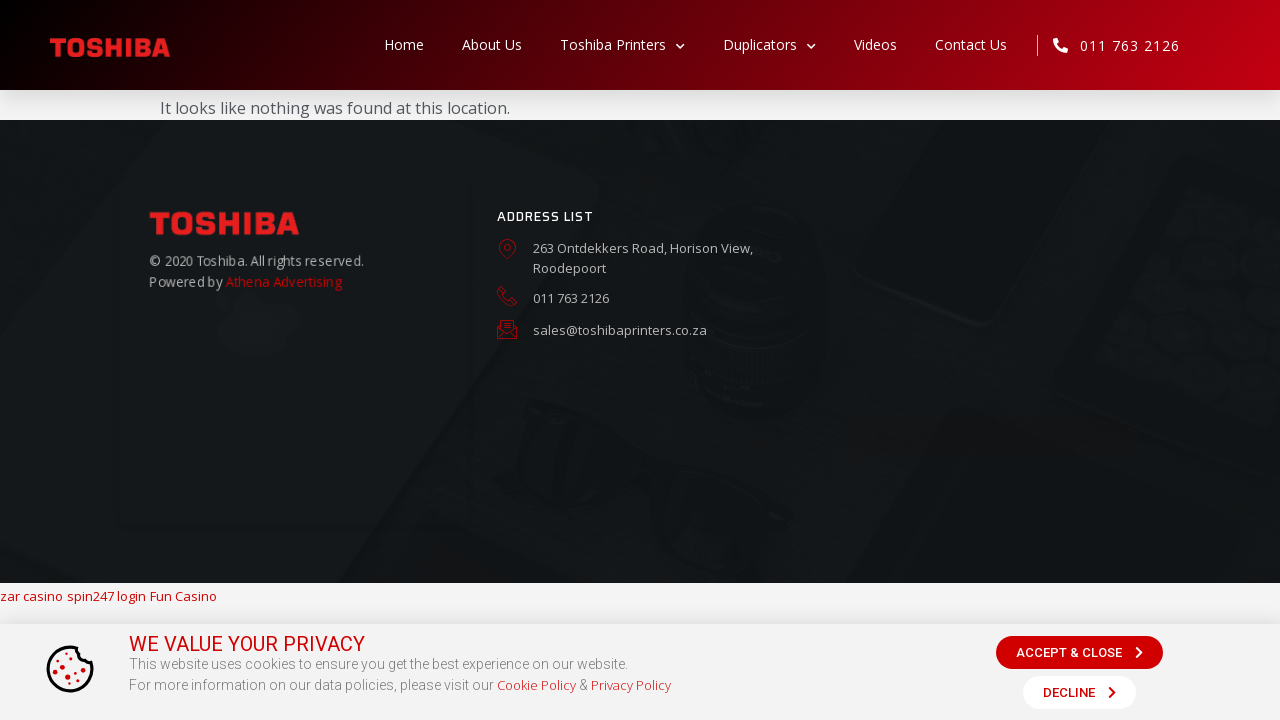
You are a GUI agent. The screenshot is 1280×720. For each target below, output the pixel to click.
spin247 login (106, 596)
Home (404, 44)
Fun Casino (183, 596)
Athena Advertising (283, 280)
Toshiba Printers (622, 45)
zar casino (31, 596)
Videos (875, 44)
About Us (492, 44)
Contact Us (971, 44)
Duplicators (769, 45)
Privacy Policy (631, 685)
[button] (1079, 652)
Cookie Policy (536, 685)
